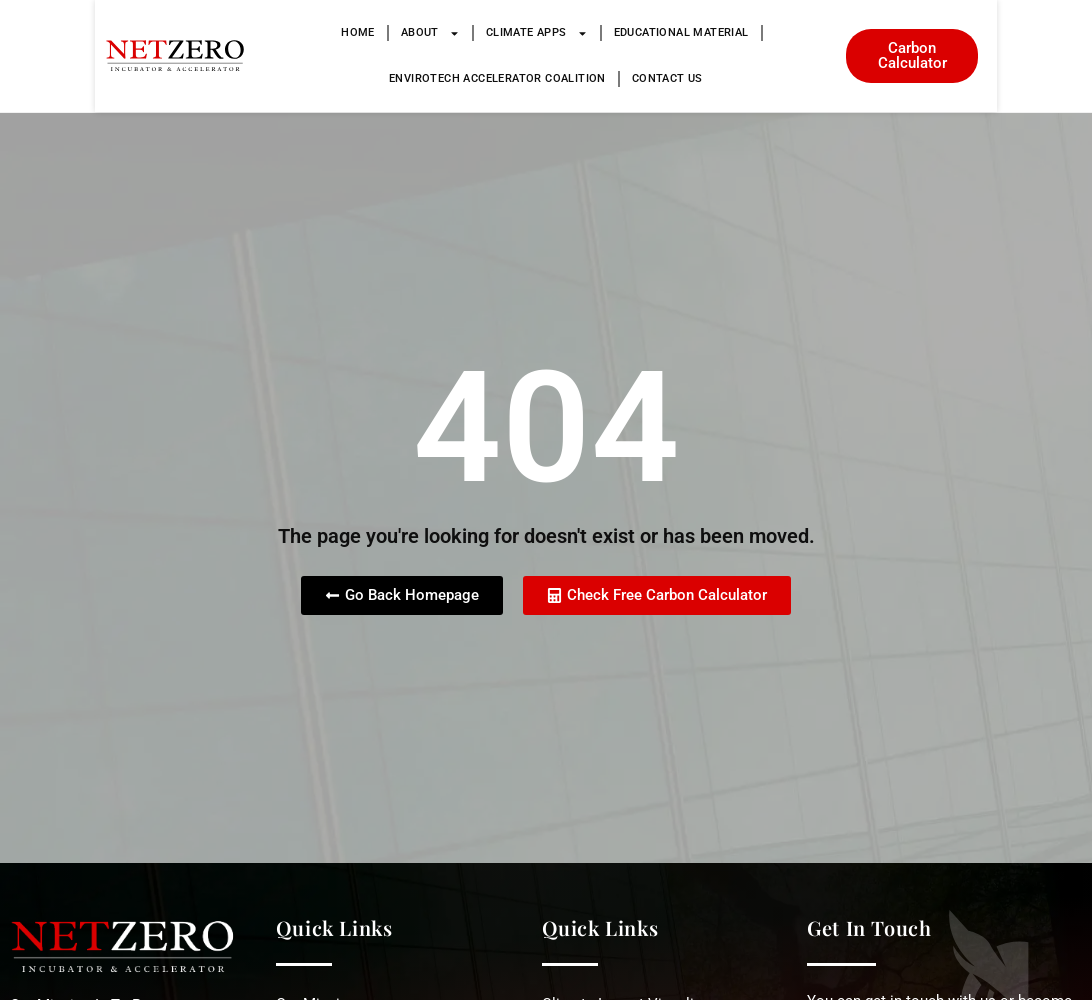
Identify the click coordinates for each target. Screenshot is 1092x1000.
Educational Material (559, 32)
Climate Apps (415, 33)
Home (237, 32)
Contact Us (545, 78)
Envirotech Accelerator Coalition (761, 32)
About (308, 33)
